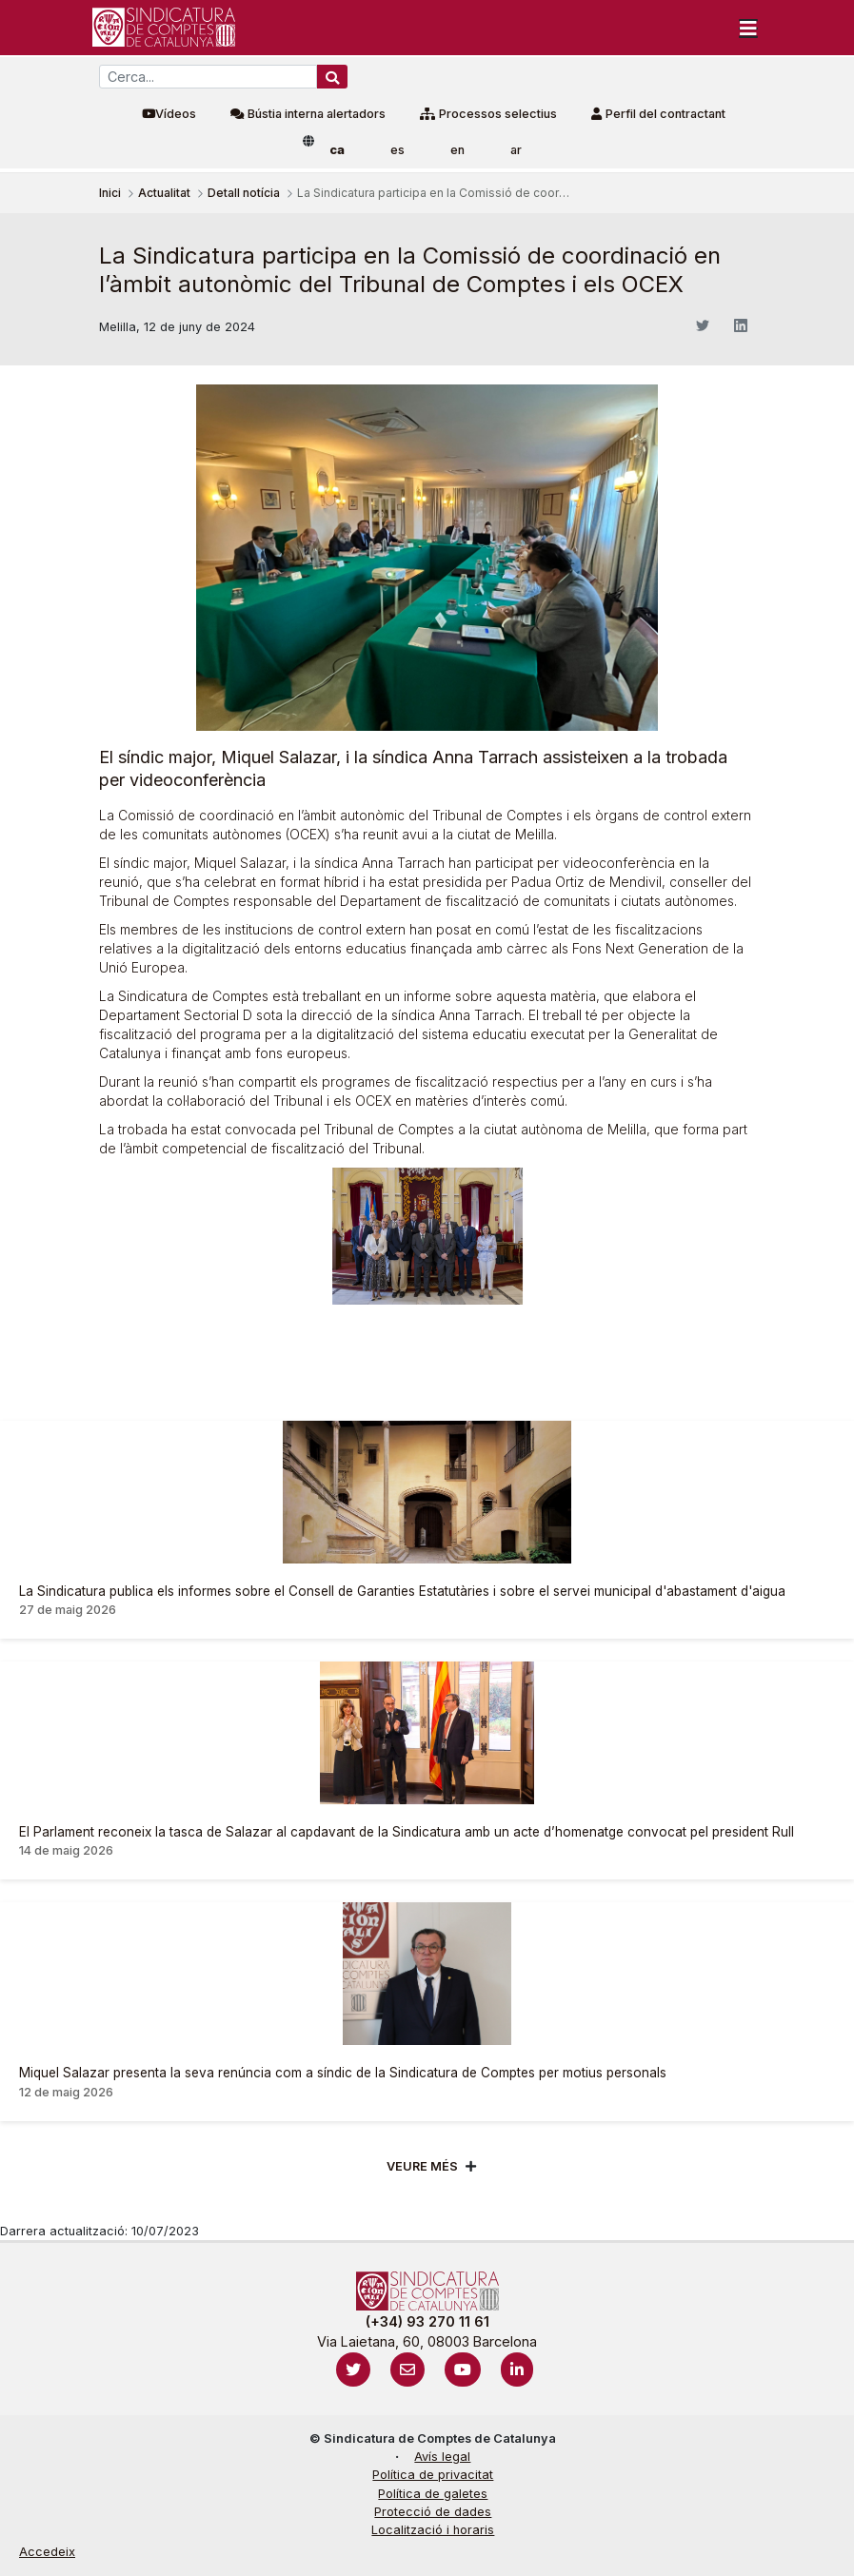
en (457, 150)
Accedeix (47, 2552)
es (397, 150)
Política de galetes (432, 2494)
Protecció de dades (432, 2512)
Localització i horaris (432, 2530)
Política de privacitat (432, 2475)
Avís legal (442, 2456)
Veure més (422, 2166)
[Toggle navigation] (748, 27)
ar (516, 150)
